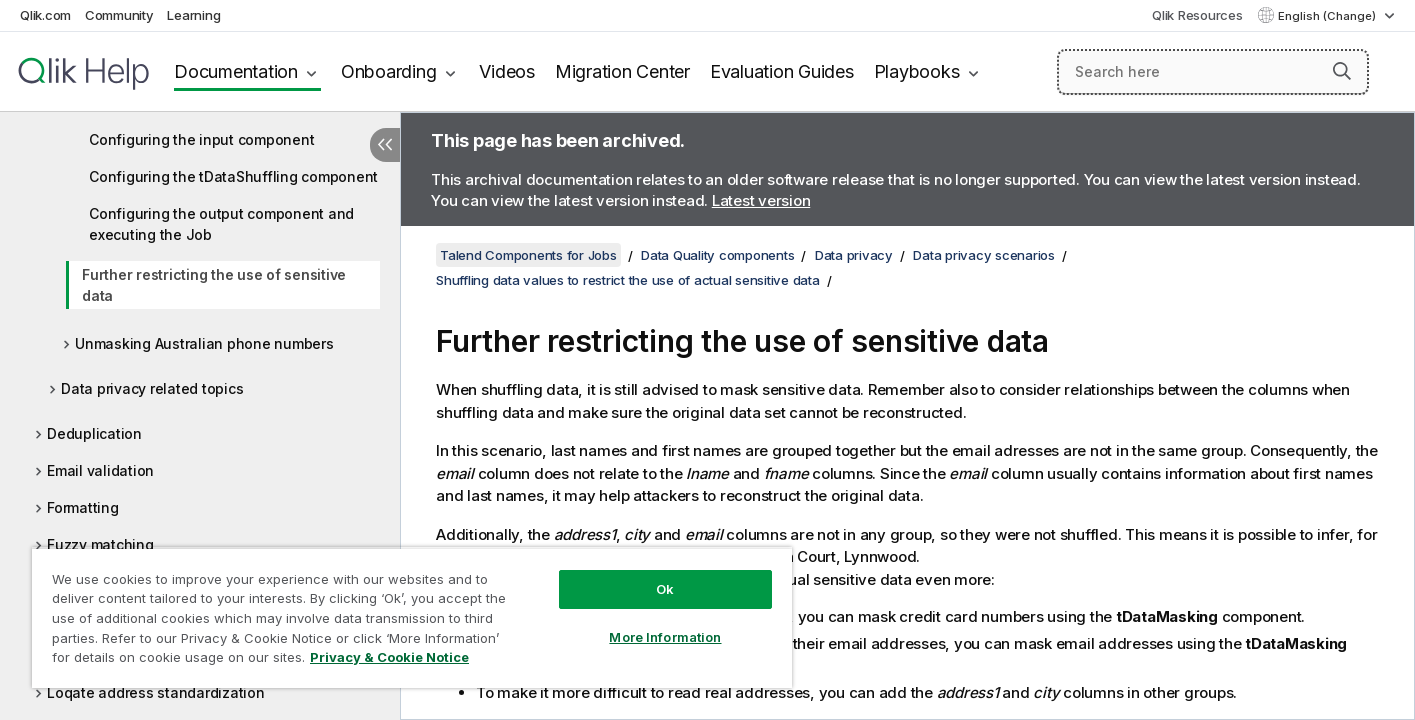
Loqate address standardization (156, 692)
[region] (412, 617)
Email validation (100, 470)
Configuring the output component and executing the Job (221, 224)
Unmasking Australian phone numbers (204, 343)
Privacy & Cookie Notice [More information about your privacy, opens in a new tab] (389, 657)
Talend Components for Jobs (528, 255)
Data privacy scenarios (984, 255)
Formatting (83, 507)
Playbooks (917, 71)
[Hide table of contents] (385, 145)
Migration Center (622, 71)
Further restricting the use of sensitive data (214, 285)
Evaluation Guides (782, 71)
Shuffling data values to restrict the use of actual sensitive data (628, 280)
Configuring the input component (201, 139)
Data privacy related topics (152, 388)
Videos (507, 71)
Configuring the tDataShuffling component (233, 176)
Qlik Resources (1197, 15)
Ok (665, 589)
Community (119, 15)
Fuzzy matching (100, 544)
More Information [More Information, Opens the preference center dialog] (665, 637)
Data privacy (854, 255)
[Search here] (1213, 72)
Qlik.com (45, 15)
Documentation (236, 71)
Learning (193, 15)
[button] (1342, 71)
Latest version (761, 200)
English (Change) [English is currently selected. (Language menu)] (1328, 16)
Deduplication (94, 433)
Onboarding (389, 71)
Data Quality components (717, 255)
